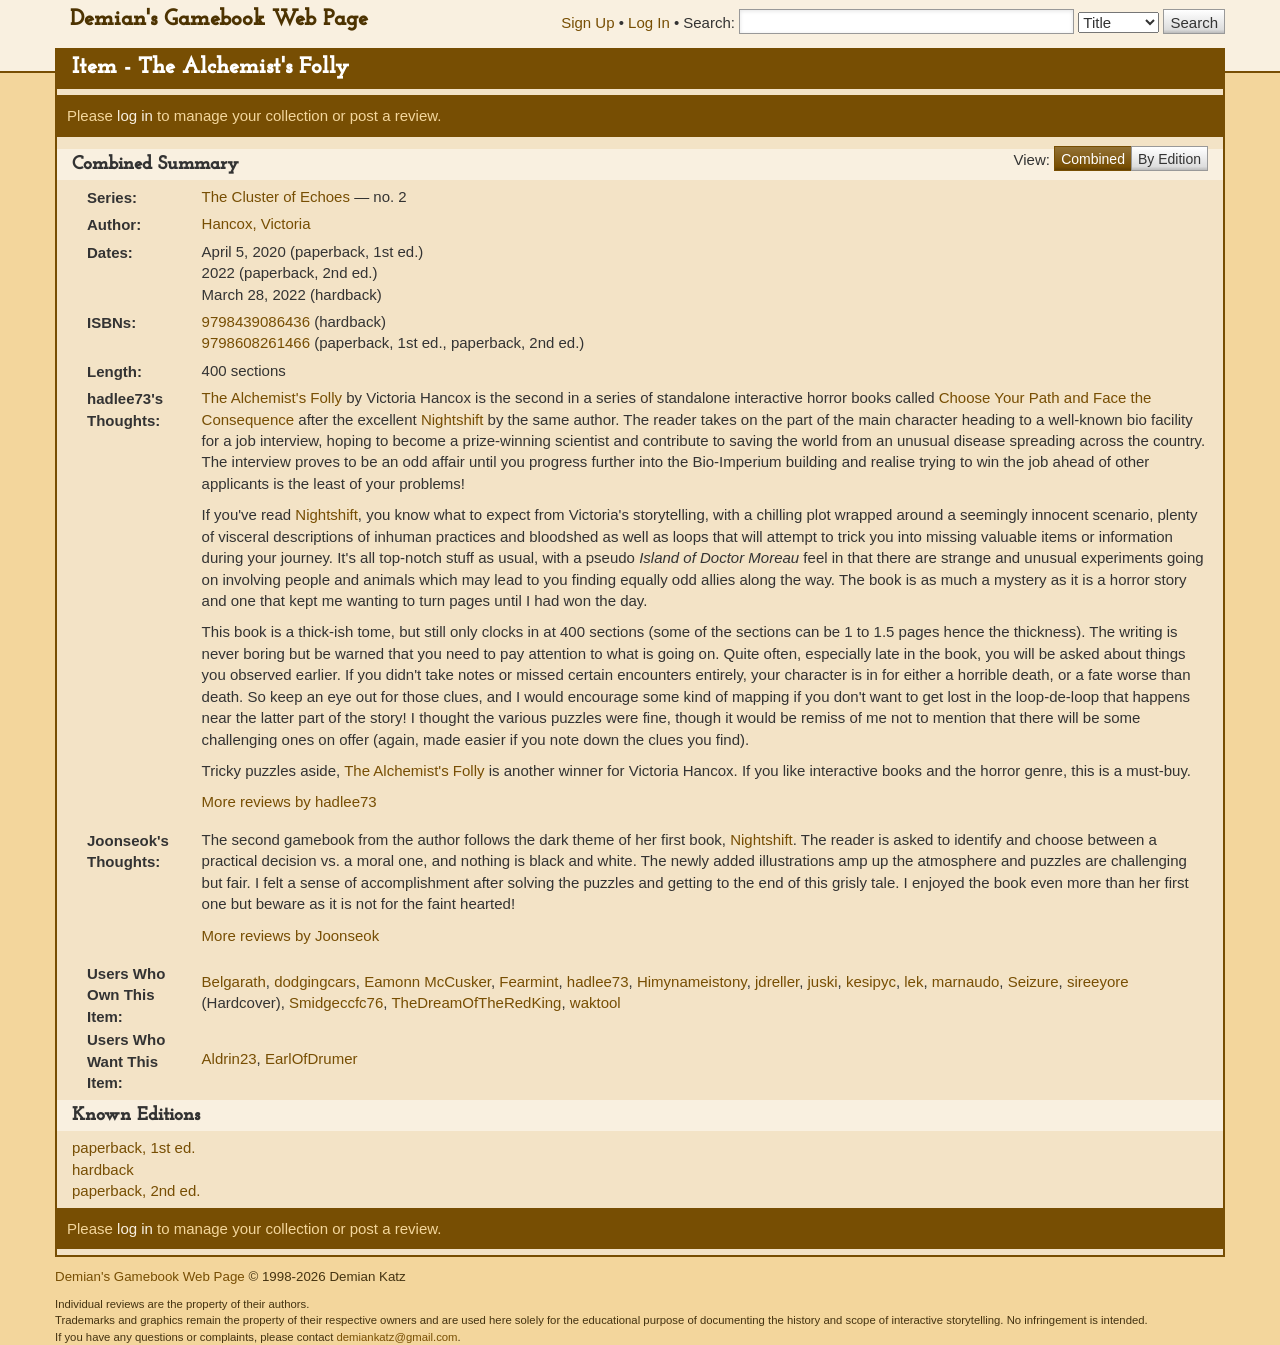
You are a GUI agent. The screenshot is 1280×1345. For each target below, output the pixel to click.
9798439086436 (258, 321)
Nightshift (452, 419)
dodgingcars (315, 981)
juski (823, 981)
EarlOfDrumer (311, 1058)
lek (913, 981)
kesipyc (871, 981)
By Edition (1169, 159)
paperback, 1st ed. (133, 1147)
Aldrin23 (229, 1058)
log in (135, 115)
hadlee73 (598, 981)
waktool (595, 1002)
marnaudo (966, 981)
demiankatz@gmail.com (396, 1337)
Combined (1093, 159)
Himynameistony (692, 981)
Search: (709, 22)
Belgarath (234, 981)
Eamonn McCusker (427, 981)
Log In (649, 22)
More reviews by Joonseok (291, 935)
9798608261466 (258, 342)
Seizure (1033, 981)
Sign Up (587, 22)
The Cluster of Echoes (278, 196)
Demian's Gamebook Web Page (219, 19)
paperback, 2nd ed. (136, 1190)
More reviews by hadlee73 (289, 801)
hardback (103, 1169)
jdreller (777, 981)
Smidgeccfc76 (336, 1002)
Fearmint (528, 981)
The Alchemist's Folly (272, 397)
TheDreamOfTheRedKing (476, 1002)
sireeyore (1098, 981)
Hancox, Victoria (256, 223)
